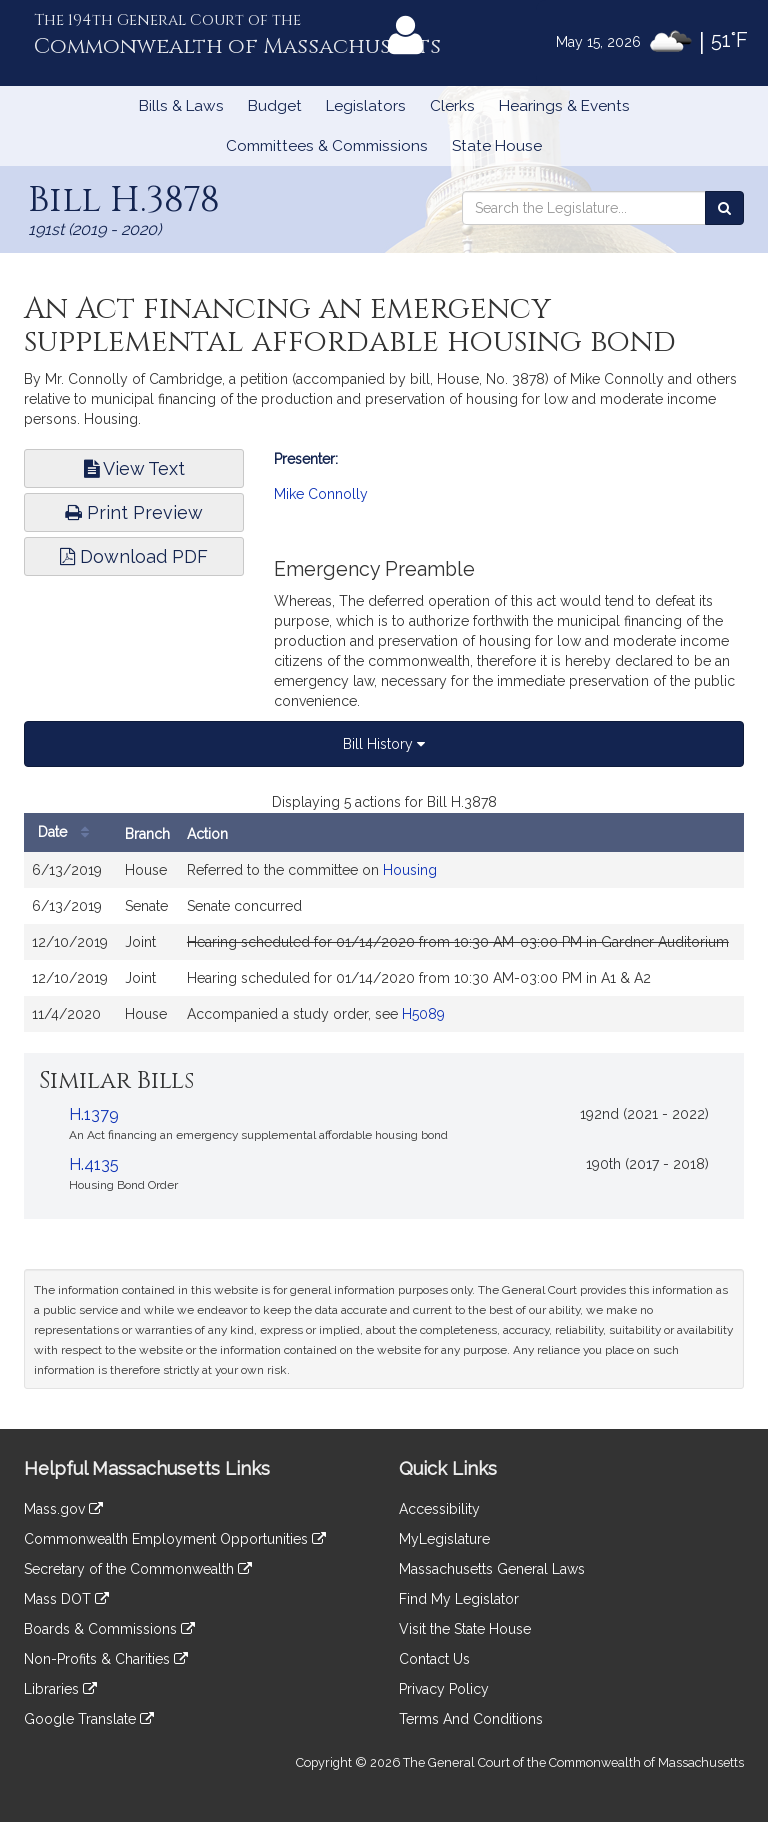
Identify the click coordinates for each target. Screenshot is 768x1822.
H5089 (423, 1014)
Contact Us (434, 1659)
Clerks (452, 106)
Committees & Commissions (327, 146)
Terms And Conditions (471, 1719)
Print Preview (134, 512)
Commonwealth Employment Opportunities (175, 1539)
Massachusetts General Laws (492, 1569)
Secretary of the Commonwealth (138, 1569)
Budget (275, 106)
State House (497, 146)
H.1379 (94, 1114)
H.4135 (94, 1164)
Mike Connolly (321, 494)
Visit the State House (465, 1629)
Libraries (60, 1689)
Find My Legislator (459, 1599)
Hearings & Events (564, 106)
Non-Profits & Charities (106, 1659)
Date (68, 832)
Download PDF (134, 556)
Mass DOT (66, 1599)
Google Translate (89, 1719)
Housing (410, 870)
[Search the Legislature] (724, 208)
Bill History (384, 744)
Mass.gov (63, 1509)
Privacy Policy (444, 1689)
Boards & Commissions (109, 1629)
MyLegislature (444, 1539)
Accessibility (439, 1509)
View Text (134, 468)
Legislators (366, 106)
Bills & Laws (181, 106)
